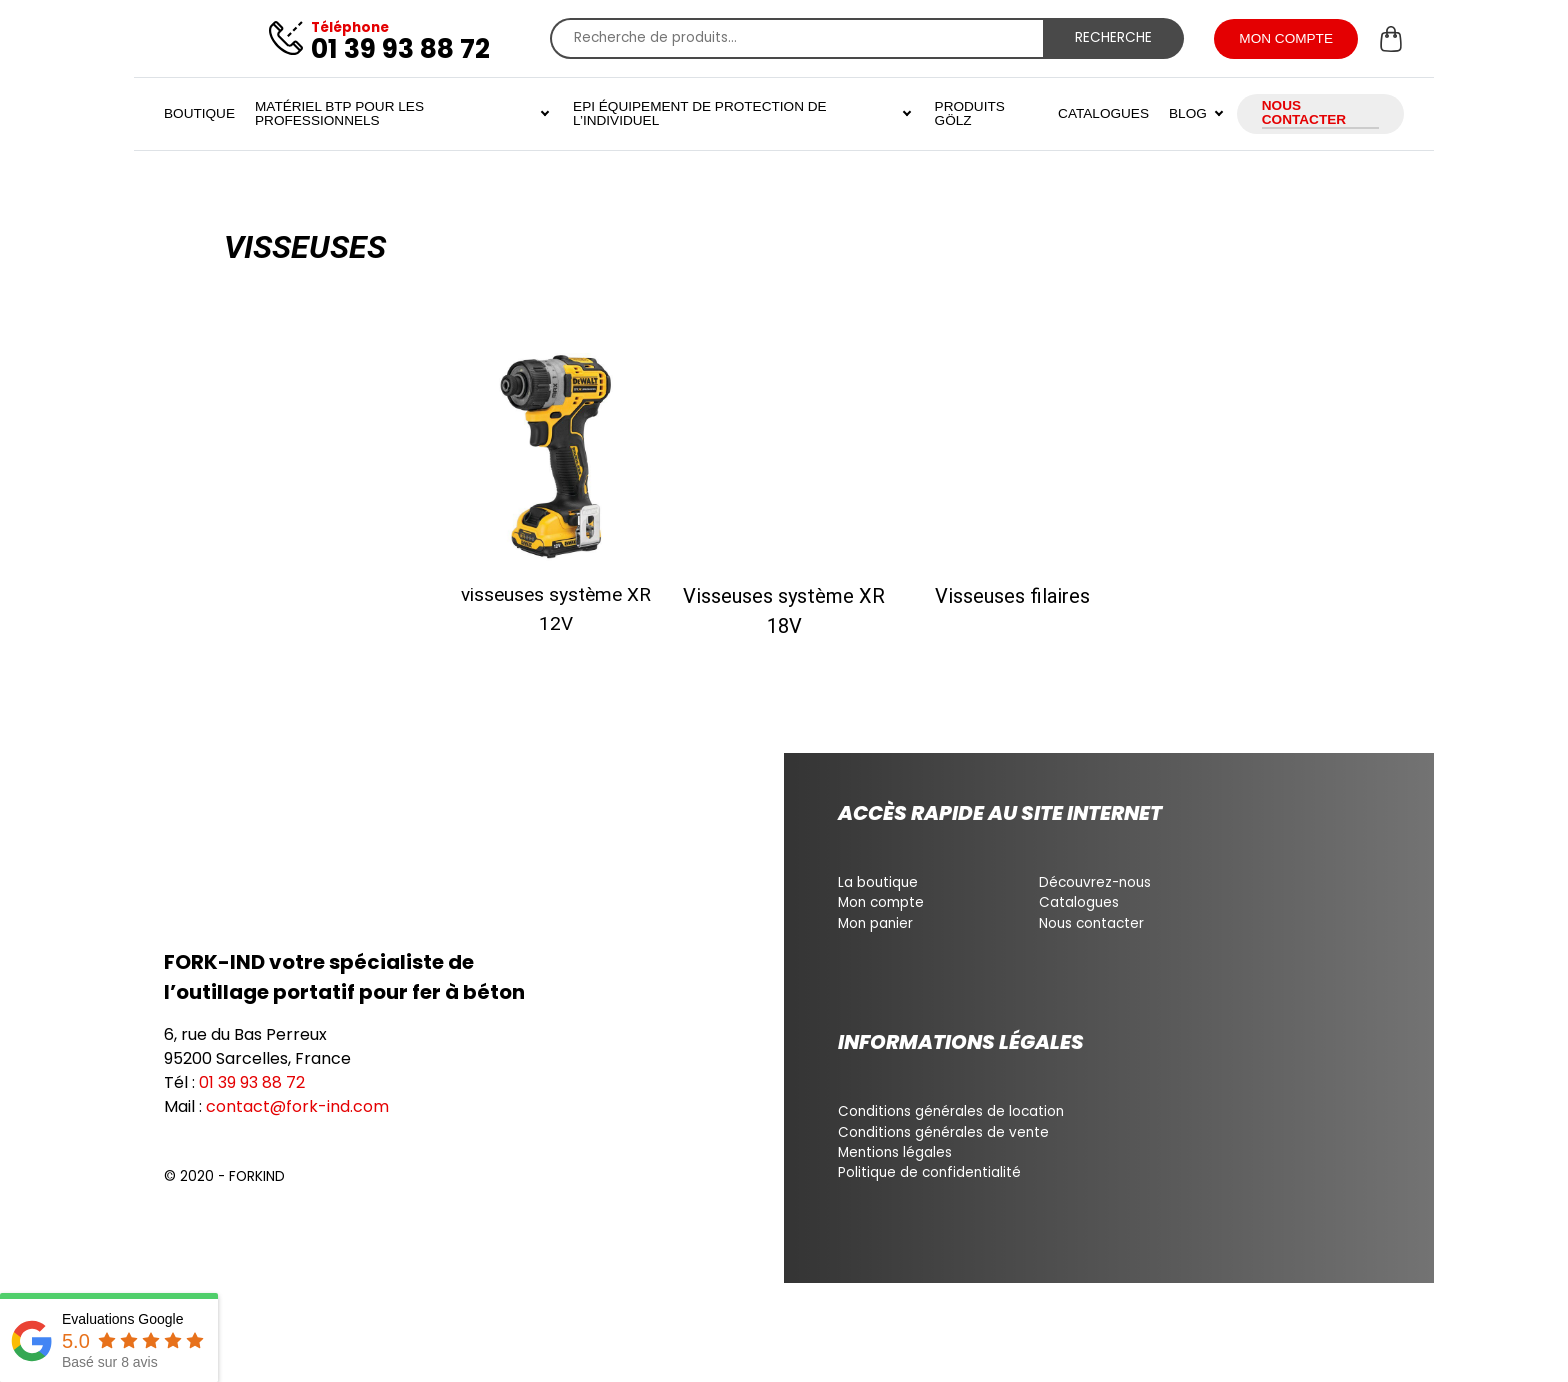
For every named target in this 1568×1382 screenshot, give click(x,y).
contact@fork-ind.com (297, 1106)
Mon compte (881, 902)
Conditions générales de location (951, 1111)
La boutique (878, 882)
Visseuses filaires (1012, 596)
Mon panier (875, 923)
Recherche (1113, 37)
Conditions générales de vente (943, 1132)
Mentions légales (895, 1152)
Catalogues (1079, 902)
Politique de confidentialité (929, 1172)
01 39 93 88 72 (252, 1082)
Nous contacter (1091, 923)
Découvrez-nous (1095, 882)
